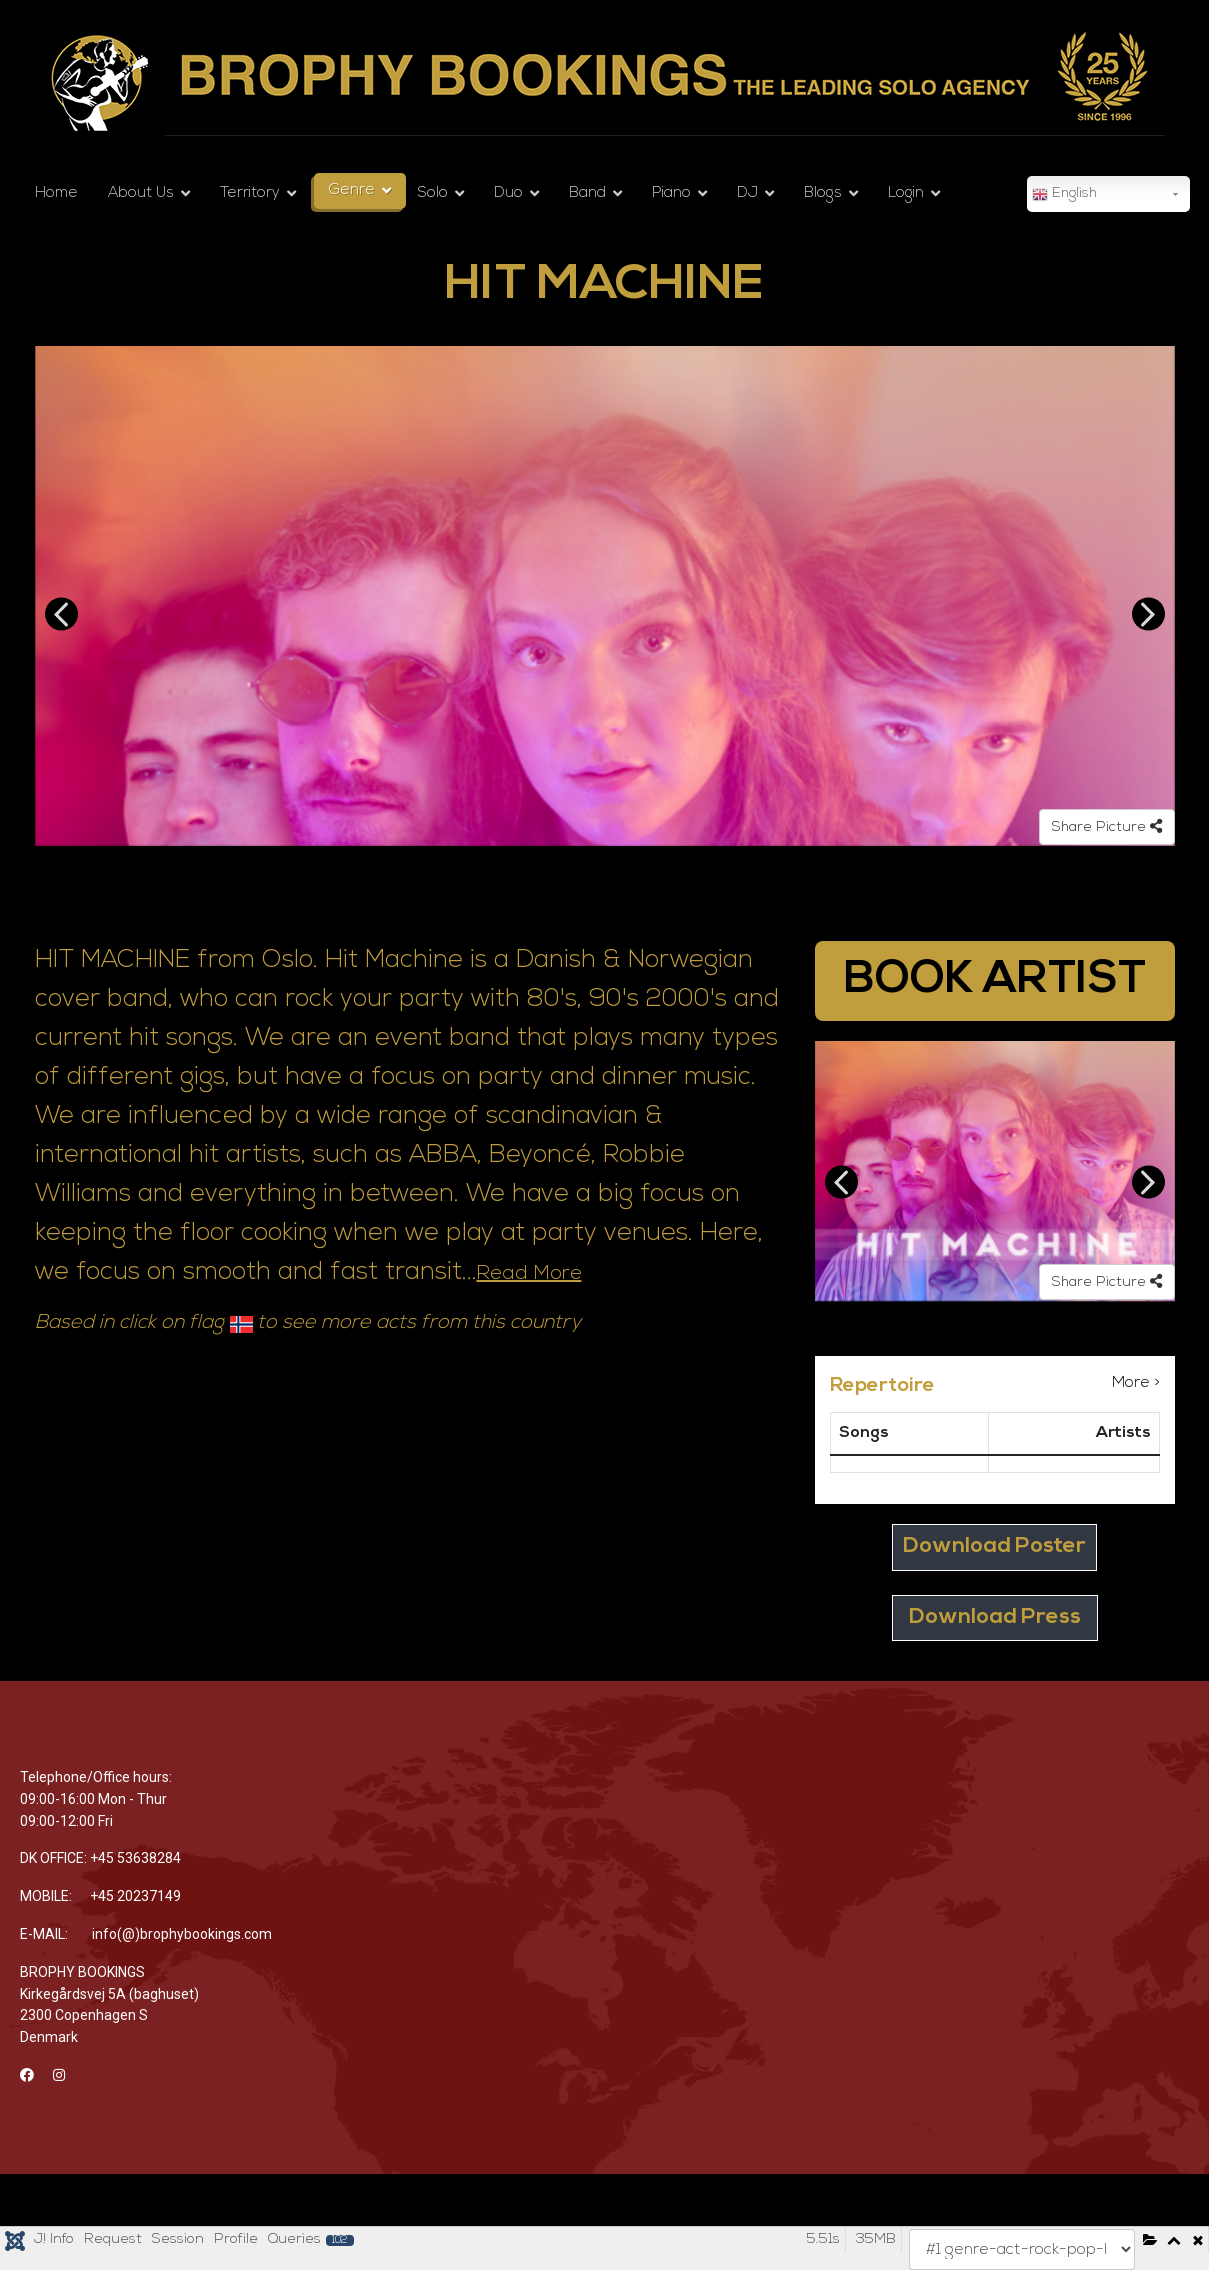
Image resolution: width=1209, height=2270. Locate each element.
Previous (61, 614)
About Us (141, 193)
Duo (508, 193)
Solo (433, 193)
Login (906, 193)
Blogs (823, 193)
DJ (747, 193)
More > (1136, 1383)
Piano (671, 193)
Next (1148, 614)
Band (587, 193)
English (1064, 195)
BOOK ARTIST (995, 980)
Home (56, 193)
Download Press (995, 1617)
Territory (250, 193)
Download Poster (994, 1546)
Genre (352, 190)
